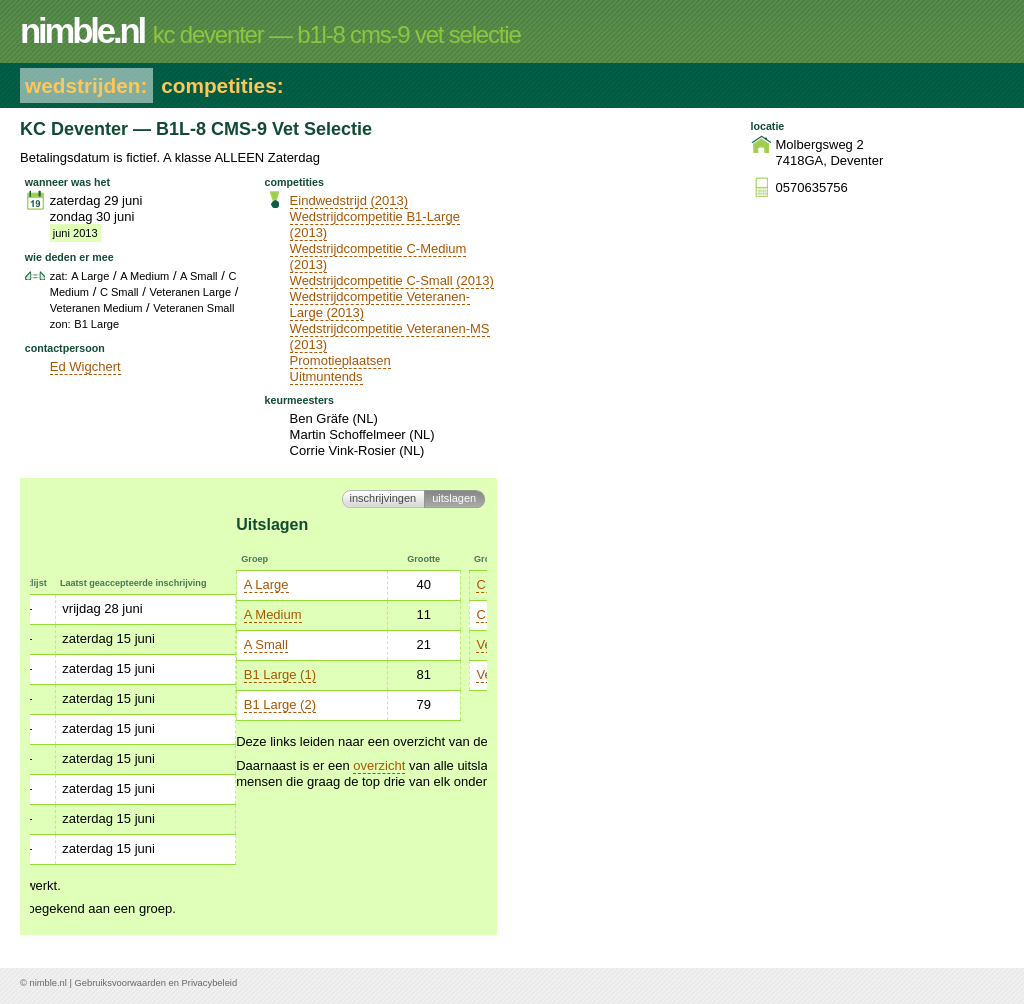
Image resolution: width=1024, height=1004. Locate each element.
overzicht (173, 765)
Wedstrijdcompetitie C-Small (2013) (392, 280)
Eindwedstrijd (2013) (349, 200)
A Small (60, 644)
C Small (293, 614)
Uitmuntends (326, 376)
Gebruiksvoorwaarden (120, 983)
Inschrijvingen (383, 498)
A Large (60, 584)
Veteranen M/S (313, 674)
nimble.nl (47, 983)
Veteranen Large (318, 644)
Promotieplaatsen (340, 360)
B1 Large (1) (74, 674)
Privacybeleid (210, 983)
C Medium (299, 584)
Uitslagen (454, 498)
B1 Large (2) (74, 704)
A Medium (67, 614)
